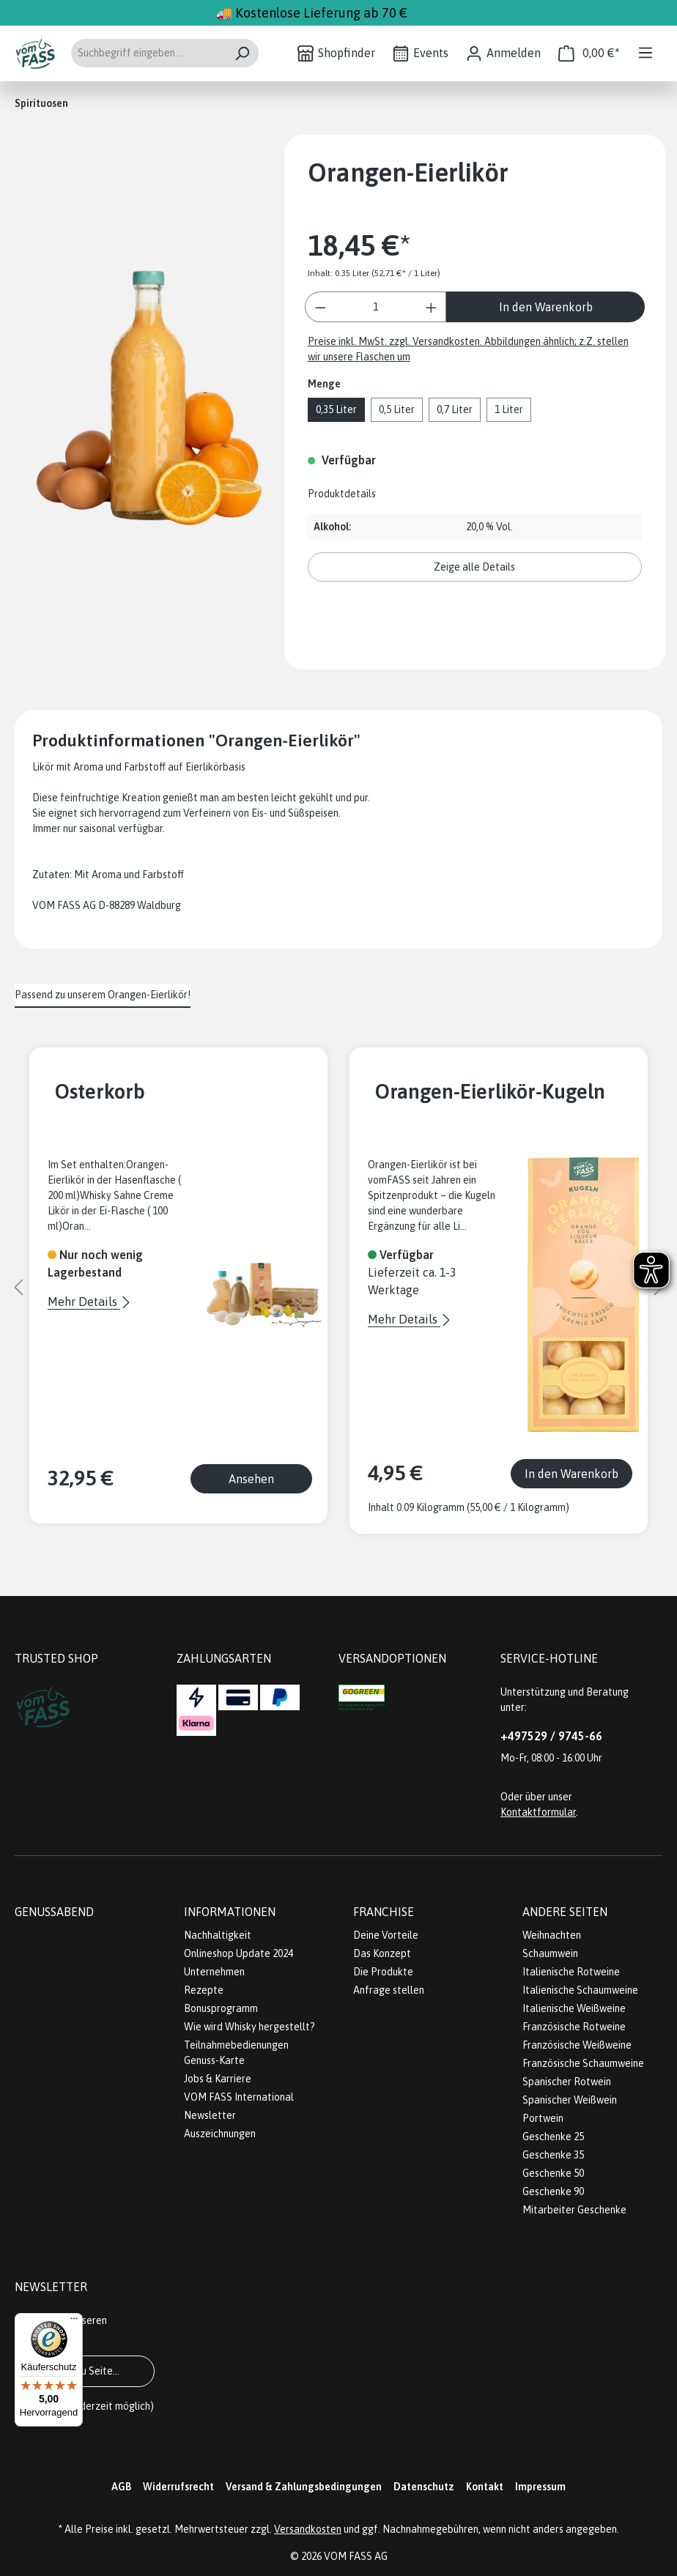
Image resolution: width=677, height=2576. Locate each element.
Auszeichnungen (220, 2133)
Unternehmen (214, 1972)
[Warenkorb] (589, 53)
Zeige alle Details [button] (474, 567)
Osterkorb (100, 1091)
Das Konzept (382, 1953)
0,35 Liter (336, 409)
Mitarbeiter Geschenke (574, 2210)
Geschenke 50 (553, 2173)
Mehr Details (84, 1301)
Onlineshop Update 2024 (238, 1953)
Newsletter (210, 2115)
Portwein (542, 2118)
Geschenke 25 (553, 2136)
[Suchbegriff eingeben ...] (148, 53)
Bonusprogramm (221, 2008)
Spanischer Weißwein (569, 2100)
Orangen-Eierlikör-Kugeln (490, 1091)
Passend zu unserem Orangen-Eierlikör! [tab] (102, 995)
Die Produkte (383, 1972)
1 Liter (509, 409)
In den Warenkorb (546, 306)
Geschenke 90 (553, 2191)
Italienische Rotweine (571, 1972)
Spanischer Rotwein (566, 2081)
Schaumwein (550, 1953)
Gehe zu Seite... (85, 2371)
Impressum (540, 2487)
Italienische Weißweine (574, 2008)
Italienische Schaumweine (580, 1990)
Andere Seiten (564, 1911)
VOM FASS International (239, 2097)
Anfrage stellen (388, 1990)
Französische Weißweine (577, 2045)
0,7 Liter (455, 409)
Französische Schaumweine (583, 2063)
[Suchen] (242, 53)
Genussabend (54, 1911)
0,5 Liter (397, 409)
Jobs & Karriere (217, 2079)
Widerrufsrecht (178, 2487)
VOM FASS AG (356, 2556)
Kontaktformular (538, 1812)
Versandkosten (307, 2529)
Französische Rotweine (574, 2027)
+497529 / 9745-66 (551, 1735)
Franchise (383, 1911)
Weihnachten (551, 1935)
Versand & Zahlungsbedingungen (304, 2487)
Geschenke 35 (553, 2155)
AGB (121, 2487)
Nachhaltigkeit (217, 1935)
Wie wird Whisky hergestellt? (249, 2027)
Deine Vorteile (385, 1935)
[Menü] (645, 53)
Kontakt (484, 2487)
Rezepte (203, 1990)
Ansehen (251, 1478)
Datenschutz (423, 2487)
